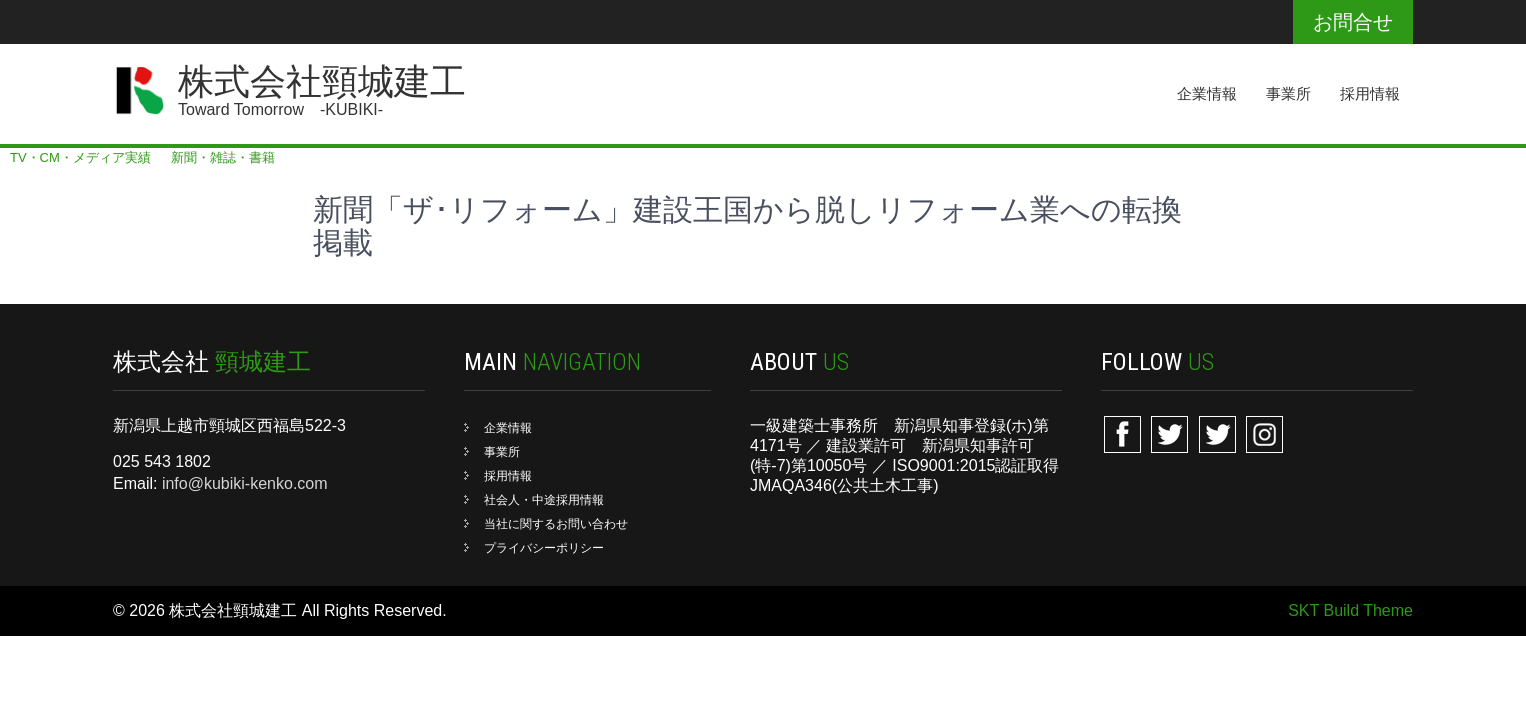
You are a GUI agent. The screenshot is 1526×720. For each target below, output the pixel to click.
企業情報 (1207, 94)
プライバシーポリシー (544, 548)
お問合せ (1353, 22)
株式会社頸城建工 (322, 82)
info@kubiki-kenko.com (245, 483)
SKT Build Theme (1350, 610)
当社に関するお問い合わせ (556, 524)
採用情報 (1370, 94)
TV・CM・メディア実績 (80, 157)
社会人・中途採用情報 (544, 500)
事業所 (1288, 94)
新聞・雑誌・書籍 (223, 157)
